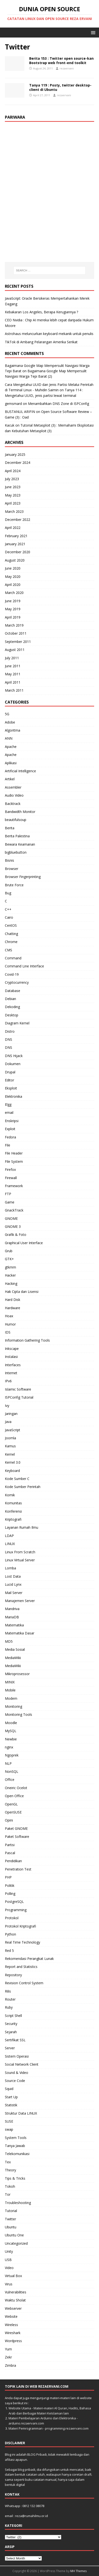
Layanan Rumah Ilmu (21, 1527)
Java (8, 1421)
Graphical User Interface (24, 1242)
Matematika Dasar (19, 1633)
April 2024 (12, 470)
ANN (8, 738)
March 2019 (14, 625)
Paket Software (17, 1836)
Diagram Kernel (17, 1023)
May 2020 (12, 576)
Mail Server (13, 1592)
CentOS (11, 925)
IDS (7, 1332)
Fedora (10, 1137)
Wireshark (12, 2332)
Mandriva (12, 1608)
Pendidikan (13, 1861)
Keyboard (12, 1470)
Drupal (10, 1072)
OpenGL (11, 1804)
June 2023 (12, 487)
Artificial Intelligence (20, 771)
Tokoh (10, 2186)
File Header (14, 1153)
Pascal (10, 1853)
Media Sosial (15, 1649)
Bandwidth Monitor (20, 811)
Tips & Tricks (15, 2178)
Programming (16, 1910)
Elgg (8, 1104)
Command (13, 958)
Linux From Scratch (20, 1552)
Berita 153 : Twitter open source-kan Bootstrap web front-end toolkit (61, 60)
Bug (8, 893)
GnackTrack (14, 1210)
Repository (13, 1975)
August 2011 (15, 649)
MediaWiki (13, 1657)
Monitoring (13, 1706)
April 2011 (12, 682)
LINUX (10, 1543)
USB (8, 2259)
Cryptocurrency (17, 982)
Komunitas (13, 1503)
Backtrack (12, 803)
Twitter (10, 2219)
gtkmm (10, 1267)
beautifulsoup (15, 819)
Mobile (10, 1690)
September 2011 (18, 641)
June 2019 (12, 601)
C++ (8, 909)
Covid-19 (12, 974)
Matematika (14, 1625)
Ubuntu (10, 2227)
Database (12, 990)
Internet (11, 1373)
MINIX (10, 1682)
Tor (7, 2194)
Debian (10, 998)
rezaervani (67, 68)
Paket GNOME (16, 1828)
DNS (8, 1039)
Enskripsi (11, 1120)
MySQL (10, 1730)
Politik (9, 1885)
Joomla (10, 1438)
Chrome (11, 941)
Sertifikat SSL (15, 2040)
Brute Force (14, 885)
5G (7, 714)
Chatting (11, 933)
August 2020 (15, 560)
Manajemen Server (20, 1600)
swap (9, 2129)
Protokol (11, 1918)
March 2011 (14, 690)
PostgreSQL (14, 1901)
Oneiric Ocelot (16, 1787)
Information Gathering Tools (27, 1340)
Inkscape (12, 1348)
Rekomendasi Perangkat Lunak (29, 1958)
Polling (10, 1893)
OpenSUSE (13, 1812)
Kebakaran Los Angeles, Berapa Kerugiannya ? (41, 312)
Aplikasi (11, 763)
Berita (9, 828)
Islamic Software (18, 1389)
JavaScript (12, 1430)
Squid (9, 2088)
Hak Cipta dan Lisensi (21, 1291)
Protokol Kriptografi (20, 1926)
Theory (10, 2170)
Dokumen (12, 1063)
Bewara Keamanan (20, 844)
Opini (9, 1820)
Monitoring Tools (18, 1714)
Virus (8, 2284)
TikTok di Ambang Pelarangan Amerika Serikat (41, 342)
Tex (8, 2162)
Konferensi (13, 1511)
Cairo (9, 917)
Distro (10, 1031)
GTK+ (9, 1259)
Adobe (10, 722)
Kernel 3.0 (12, 1462)
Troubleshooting (18, 2202)
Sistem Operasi (17, 2056)
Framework (14, 1185)
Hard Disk (12, 1299)
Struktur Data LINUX (21, 2113)
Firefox (10, 1169)
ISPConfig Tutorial (19, 1397)
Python (10, 1934)
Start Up (11, 2097)
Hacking (11, 1283)
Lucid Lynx (13, 1584)
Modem (11, 1698)
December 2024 (17, 462)
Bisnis (9, 860)
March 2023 (14, 511)
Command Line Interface (24, 966)
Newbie (11, 1739)
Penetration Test (18, 1869)
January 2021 (15, 544)
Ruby (9, 2007)
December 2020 (17, 552)
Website (11, 2316)
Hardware (12, 1308)
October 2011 (16, 633)
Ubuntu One (14, 2235)
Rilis (8, 1991)
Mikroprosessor (17, 1673)
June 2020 (12, 568)
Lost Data (13, 1576)
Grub (8, 1251)
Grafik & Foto (15, 1234)
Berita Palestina (17, 836)
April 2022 (12, 527)
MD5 (9, 1641)
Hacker (10, 1275)
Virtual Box (13, 2275)
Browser (11, 868)
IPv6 (8, 1381)
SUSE (9, 2121)
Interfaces (13, 1365)
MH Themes (78, 2571)
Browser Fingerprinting (23, 876)
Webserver (13, 2308)
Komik (10, 1495)
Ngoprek (11, 1755)
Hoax (9, 1316)
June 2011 (12, 666)
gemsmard (13, 403)
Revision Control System (24, 1983)
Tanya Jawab (15, 2145)
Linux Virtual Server (20, 1560)
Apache (11, 746)
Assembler (13, 787)
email (9, 1112)
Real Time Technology (22, 1942)
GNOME (11, 1218)
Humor (10, 1324)
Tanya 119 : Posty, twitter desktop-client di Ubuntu (60, 87)
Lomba (10, 1568)
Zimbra (10, 2365)
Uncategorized (16, 2243)
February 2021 (16, 536)
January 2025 (15, 454)
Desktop (11, 1015)
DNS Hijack (14, 1055)
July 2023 (12, 479)
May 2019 (12, 609)
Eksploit (11, 1088)
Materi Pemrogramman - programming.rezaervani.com (49, 2428)
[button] (92, 32)
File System (14, 1161)
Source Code (15, 2080)
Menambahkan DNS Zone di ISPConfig (58, 403)
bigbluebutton (16, 852)
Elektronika (13, 1096)
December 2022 (17, 519)
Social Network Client (21, 2064)
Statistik (11, 2105)
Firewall (11, 1177)
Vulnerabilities (15, 2292)
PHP (8, 1877)
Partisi (10, 1844)
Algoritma (12, 730)
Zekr (8, 2357)
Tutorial (11, 2210)
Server (10, 2048)
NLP (8, 1763)
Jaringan (11, 1413)
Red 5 (9, 1950)
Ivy (7, 1405)
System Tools (16, 2137)
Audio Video (14, 795)
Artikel (10, 779)
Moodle (11, 1722)
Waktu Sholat (15, 2300)
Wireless (11, 2324)
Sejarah (11, 2032)
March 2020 (14, 592)
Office (9, 1779)
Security (11, 2023)
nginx (9, 1747)
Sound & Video (16, 2072)
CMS (8, 950)
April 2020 (12, 584)
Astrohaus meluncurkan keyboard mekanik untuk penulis (49, 333)
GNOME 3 (13, 1226)
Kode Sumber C (17, 1478)
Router (10, 1999)
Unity (9, 2251)
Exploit (10, 1128)
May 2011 (12, 674)
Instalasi (11, 1356)
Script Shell (13, 2015)
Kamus (10, 1446)
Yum (8, 2349)
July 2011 (12, 658)
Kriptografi (13, 1519)
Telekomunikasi (17, 2153)
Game (9, 1202)
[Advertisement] (49, 157)
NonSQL (11, 1771)
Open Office (14, 1796)
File (7, 1145)
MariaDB (12, 1617)
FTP (8, 1194)
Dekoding (12, 1006)
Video (9, 2267)
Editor (9, 1080)
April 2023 (12, 503)
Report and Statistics (21, 1966)
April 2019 (12, 617)
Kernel (10, 1454)
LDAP (9, 1535)
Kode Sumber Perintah (22, 1486)
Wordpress (13, 2340)
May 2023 (12, 495)
